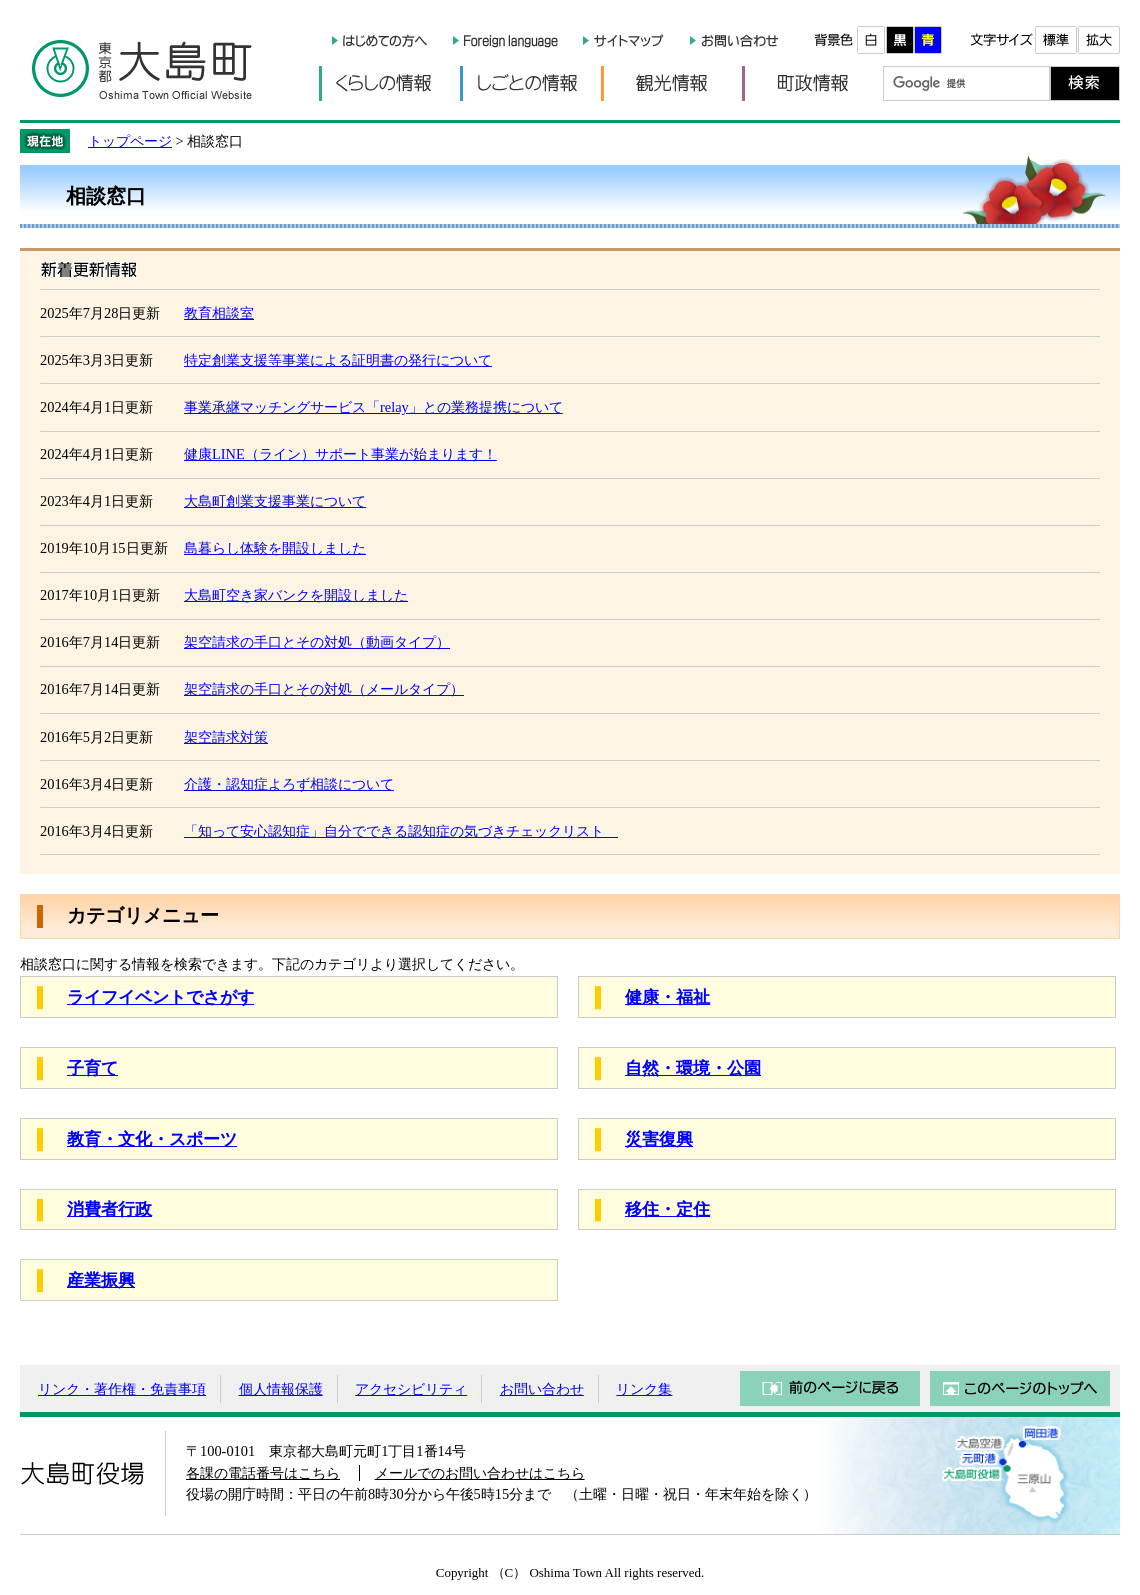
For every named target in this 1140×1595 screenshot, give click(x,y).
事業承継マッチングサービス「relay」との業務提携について (373, 407)
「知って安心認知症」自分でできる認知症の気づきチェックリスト (401, 831)
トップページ (130, 141)
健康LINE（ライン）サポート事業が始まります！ (340, 454)
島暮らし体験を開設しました (275, 548)
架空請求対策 (226, 737)
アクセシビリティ (411, 1389)
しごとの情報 (530, 83)
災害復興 (659, 1139)
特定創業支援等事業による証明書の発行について (338, 360)
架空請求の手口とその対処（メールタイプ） (324, 689)
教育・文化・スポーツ (152, 1139)
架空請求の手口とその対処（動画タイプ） (317, 642)
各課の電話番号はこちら (263, 1473)
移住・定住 (667, 1209)
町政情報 (812, 83)
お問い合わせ (542, 1389)
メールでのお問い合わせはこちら (480, 1473)
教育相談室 (219, 313)
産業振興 (101, 1280)
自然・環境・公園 (693, 1068)
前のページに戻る (830, 1388)
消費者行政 (109, 1209)
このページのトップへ (1020, 1388)
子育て (92, 1068)
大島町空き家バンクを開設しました (296, 595)
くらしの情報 (389, 83)
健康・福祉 (667, 997)
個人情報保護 (281, 1389)
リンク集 (644, 1389)
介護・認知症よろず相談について (289, 784)
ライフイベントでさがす (160, 997)
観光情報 (671, 83)
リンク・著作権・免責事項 (122, 1389)
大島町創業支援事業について (275, 501)
